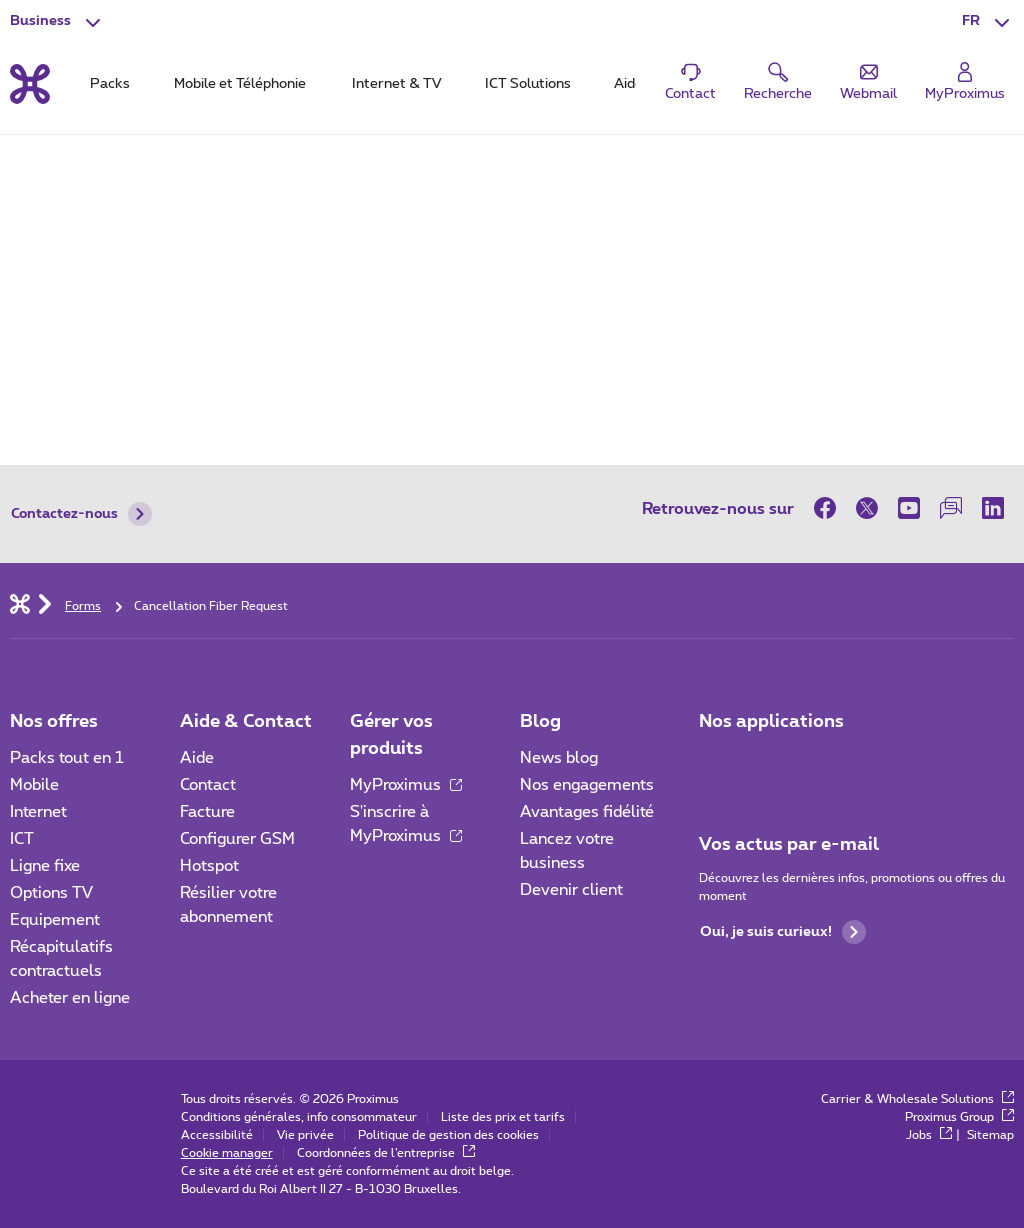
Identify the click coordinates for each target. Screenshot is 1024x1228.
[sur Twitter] (867, 508)
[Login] (965, 82)
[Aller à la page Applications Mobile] (717, 764)
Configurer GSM (237, 839)
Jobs (929, 1135)
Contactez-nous (81, 514)
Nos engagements (587, 785)
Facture (207, 812)
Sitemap (990, 1135)
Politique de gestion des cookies (448, 1135)
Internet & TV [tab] (396, 84)
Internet (38, 812)
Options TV (51, 893)
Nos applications (771, 722)
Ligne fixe (45, 866)
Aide (197, 758)
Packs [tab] (110, 84)
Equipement (55, 920)
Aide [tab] (628, 84)
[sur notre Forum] (951, 508)
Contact (208, 785)
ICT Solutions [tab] (528, 84)
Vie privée (305, 1135)
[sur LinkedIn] (993, 508)
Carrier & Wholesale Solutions (917, 1099)
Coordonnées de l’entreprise (386, 1153)
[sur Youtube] (909, 508)
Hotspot (209, 866)
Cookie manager (227, 1153)
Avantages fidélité (587, 812)
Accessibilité (217, 1135)
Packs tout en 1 (67, 758)
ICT (22, 839)
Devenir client (571, 890)
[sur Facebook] (830, 508)
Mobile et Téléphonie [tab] (240, 84)
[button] (988, 22)
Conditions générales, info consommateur (299, 1117)
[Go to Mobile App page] (773, 764)
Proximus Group (959, 1117)
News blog (559, 758)
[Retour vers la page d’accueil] (30, 84)
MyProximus (406, 785)
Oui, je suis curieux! (783, 932)
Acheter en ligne (70, 998)
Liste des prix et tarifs (503, 1117)
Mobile (34, 785)
